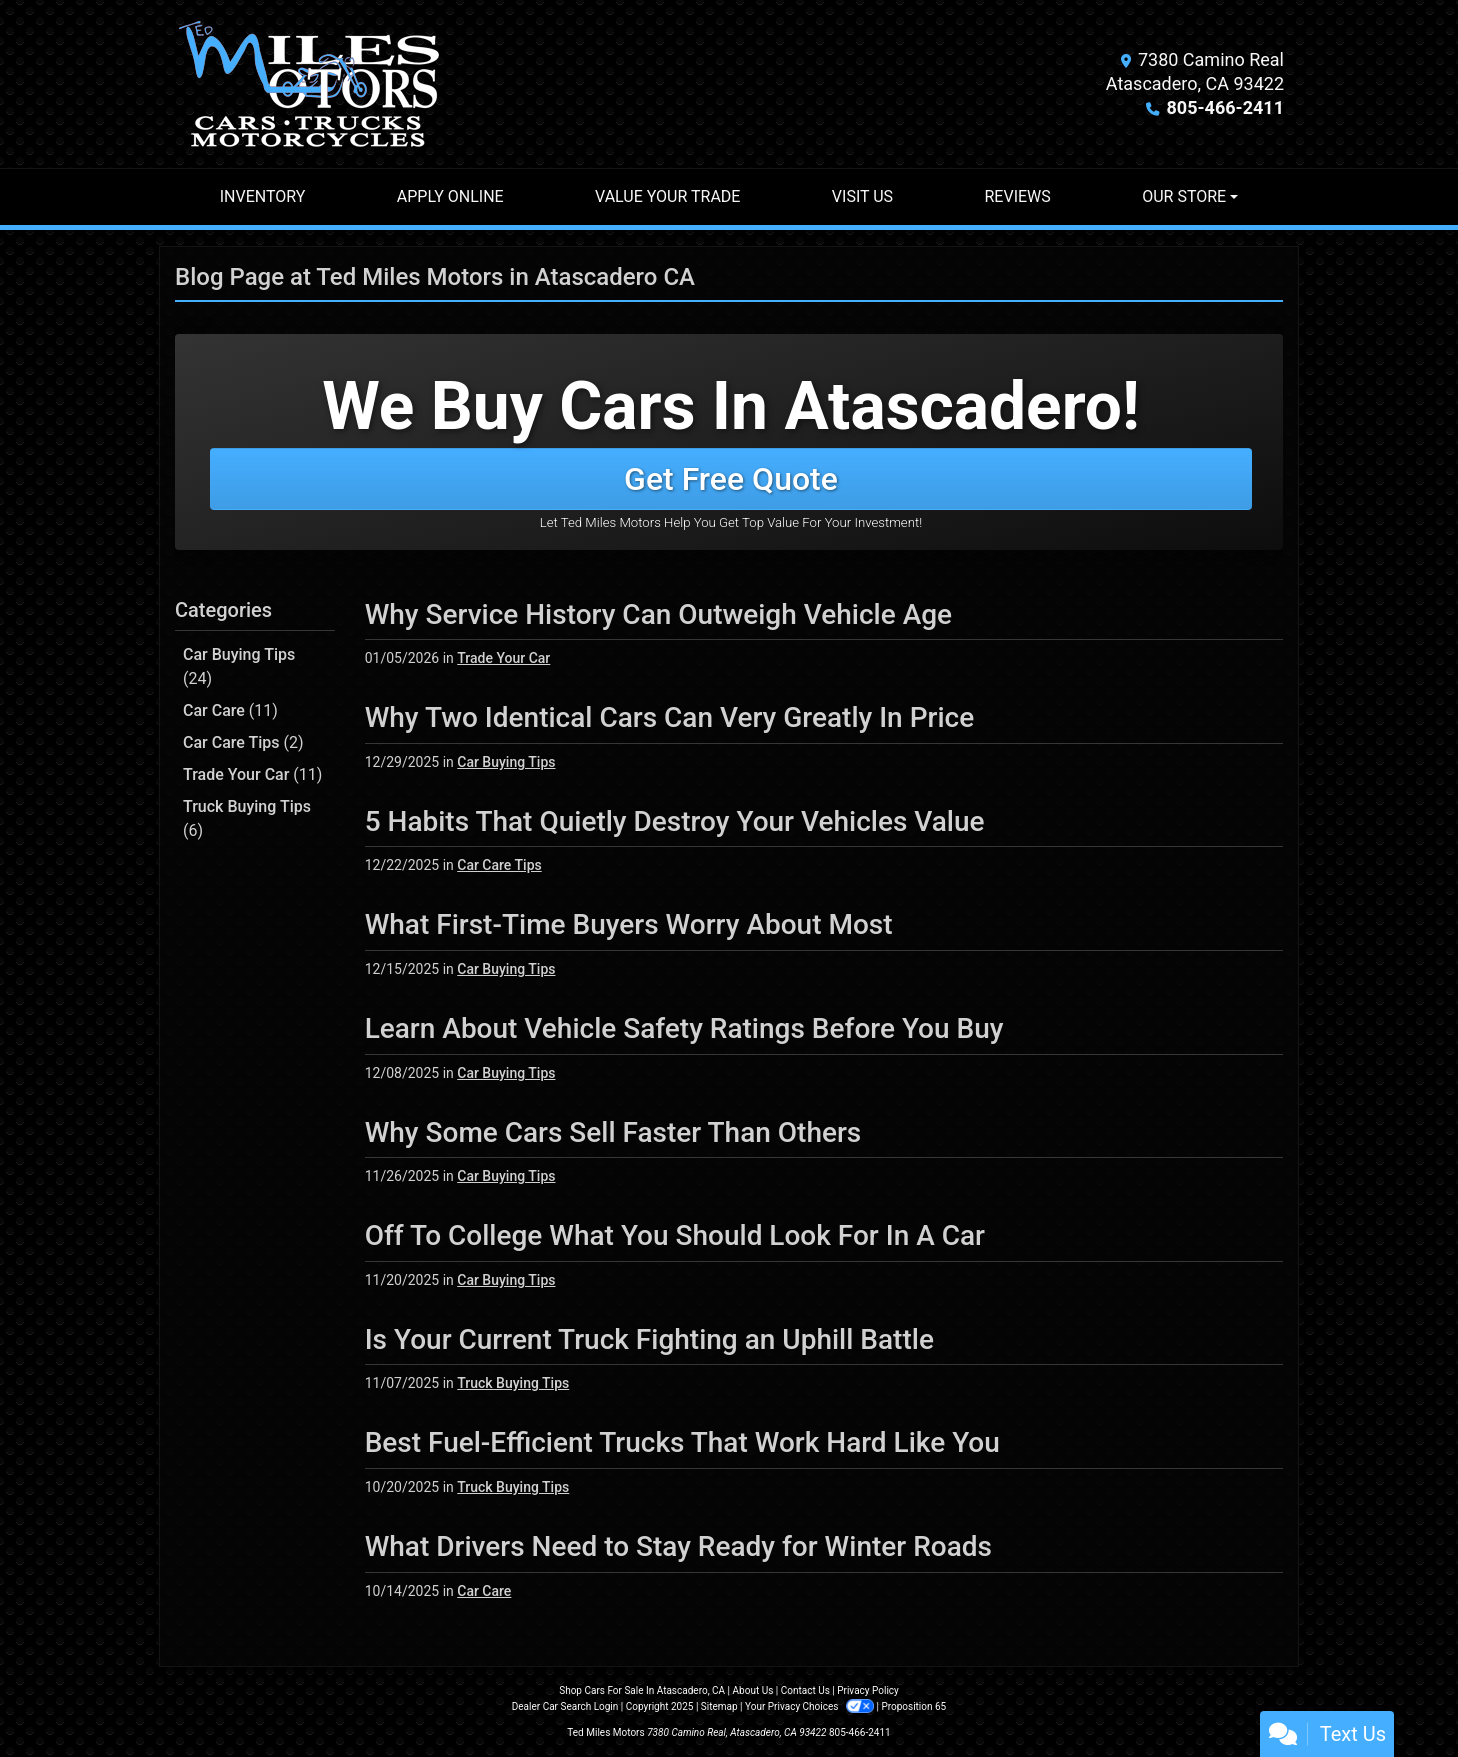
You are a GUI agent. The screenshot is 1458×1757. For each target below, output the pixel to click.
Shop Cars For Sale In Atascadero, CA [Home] (642, 1690)
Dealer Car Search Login (565, 1706)
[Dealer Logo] (309, 84)
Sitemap (719, 1706)
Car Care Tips (243, 742)
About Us (753, 1690)
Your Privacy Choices (810, 1706)
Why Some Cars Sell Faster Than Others (613, 1132)
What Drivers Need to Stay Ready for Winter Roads (678, 1546)
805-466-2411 (1225, 107)
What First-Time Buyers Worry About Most (629, 924)
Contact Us (805, 1690)
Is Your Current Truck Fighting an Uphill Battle (649, 1339)
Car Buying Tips (239, 666)
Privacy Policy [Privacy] (868, 1690)
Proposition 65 (913, 1706)
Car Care (230, 710)
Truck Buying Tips (247, 818)
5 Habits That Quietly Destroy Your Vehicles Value (675, 821)
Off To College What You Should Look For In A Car (675, 1235)
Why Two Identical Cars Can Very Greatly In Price (670, 717)
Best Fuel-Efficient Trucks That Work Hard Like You (682, 1442)
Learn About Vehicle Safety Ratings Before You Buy (684, 1028)
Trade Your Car (252, 774)
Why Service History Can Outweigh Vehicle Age (658, 614)
